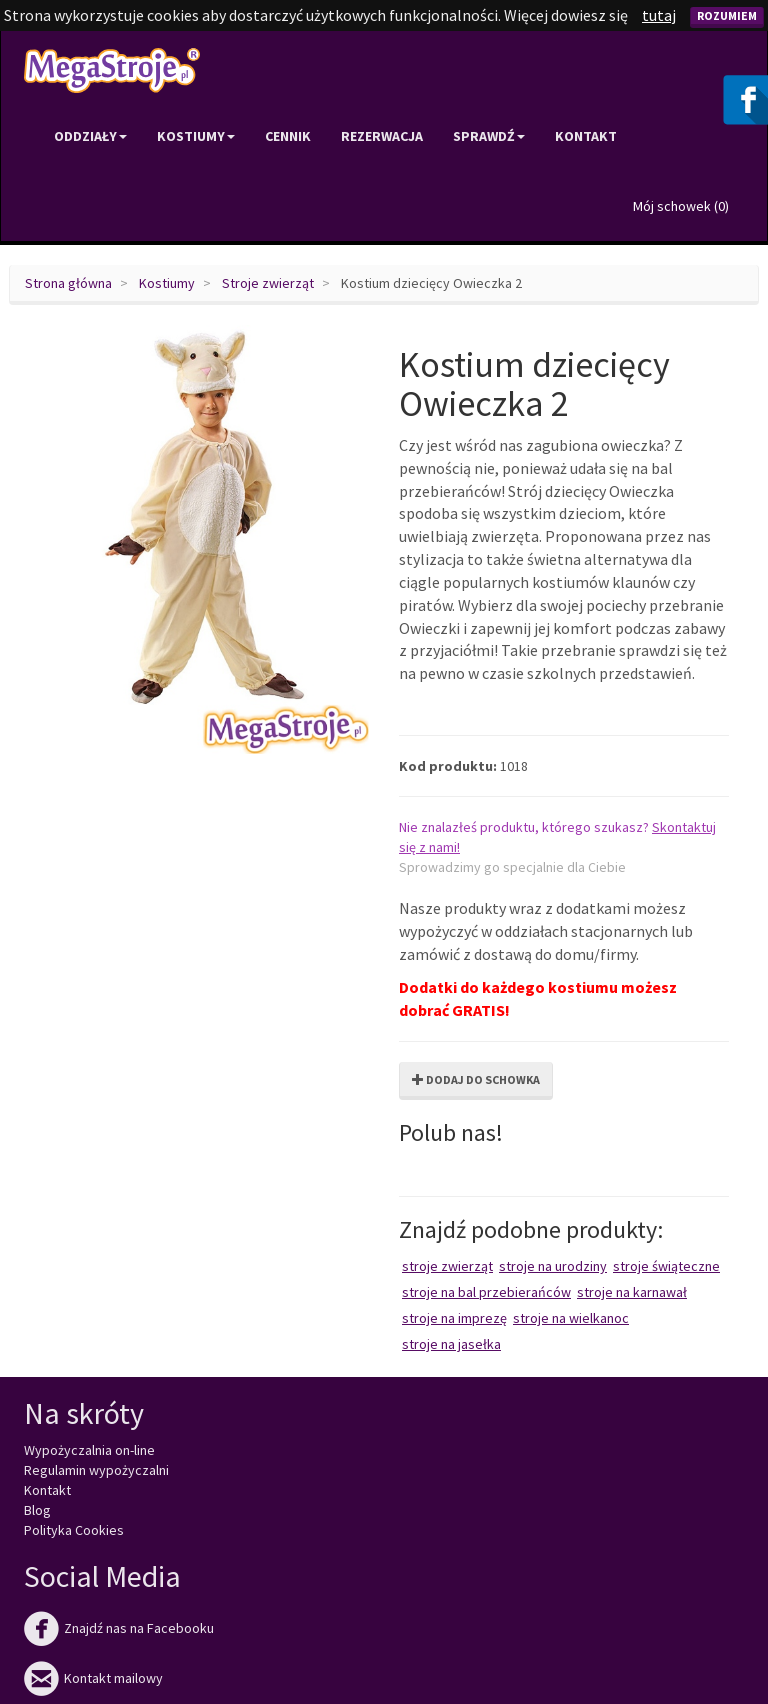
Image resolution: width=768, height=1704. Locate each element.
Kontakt (586, 136)
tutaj (659, 15)
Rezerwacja (382, 136)
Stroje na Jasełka (451, 1344)
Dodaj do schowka (476, 1079)
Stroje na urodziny (553, 1266)
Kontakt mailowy (93, 1678)
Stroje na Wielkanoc (571, 1318)
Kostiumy (167, 283)
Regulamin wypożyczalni (96, 1470)
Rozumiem (727, 15)
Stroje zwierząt (268, 283)
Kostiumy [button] (196, 136)
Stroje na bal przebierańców (486, 1292)
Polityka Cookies (74, 1530)
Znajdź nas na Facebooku (119, 1628)
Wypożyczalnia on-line (89, 1450)
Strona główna (68, 283)
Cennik (288, 136)
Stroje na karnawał (632, 1292)
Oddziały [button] (90, 136)
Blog (37, 1510)
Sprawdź (489, 136)
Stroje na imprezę (454, 1318)
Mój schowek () (681, 206)
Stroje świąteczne (666, 1266)
